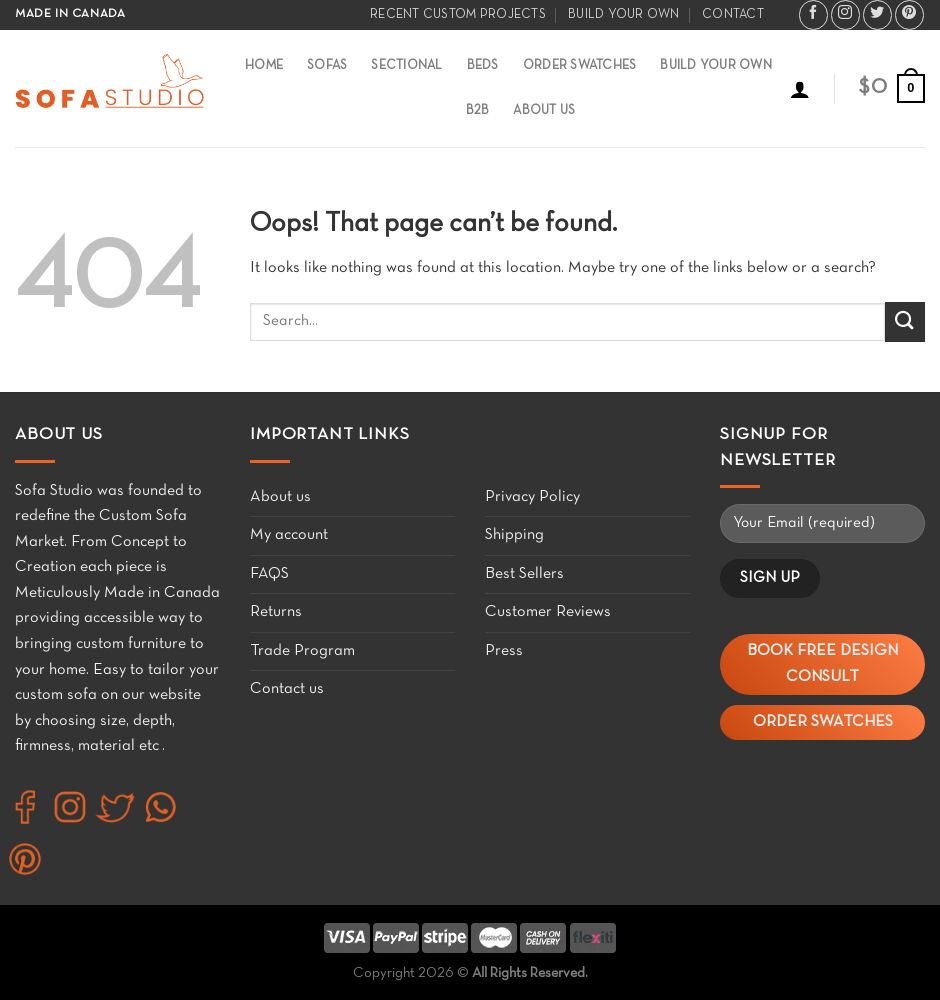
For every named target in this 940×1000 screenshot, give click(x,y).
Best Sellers (524, 574)
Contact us (287, 689)
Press (504, 651)
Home (264, 66)
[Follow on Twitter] (877, 15)
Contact (733, 15)
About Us (544, 111)
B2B (478, 111)
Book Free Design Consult (822, 664)
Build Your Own (716, 66)
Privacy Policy (532, 497)
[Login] (800, 89)
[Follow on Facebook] (813, 15)
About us (280, 497)
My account (289, 535)
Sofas (327, 66)
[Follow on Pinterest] (909, 15)
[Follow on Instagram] (845, 15)
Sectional (406, 66)
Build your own (624, 15)
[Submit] (905, 321)
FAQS (269, 574)
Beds (483, 66)
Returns (276, 612)
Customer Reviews (548, 612)
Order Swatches (580, 66)
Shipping (514, 535)
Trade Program (302, 651)
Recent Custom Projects (458, 15)
